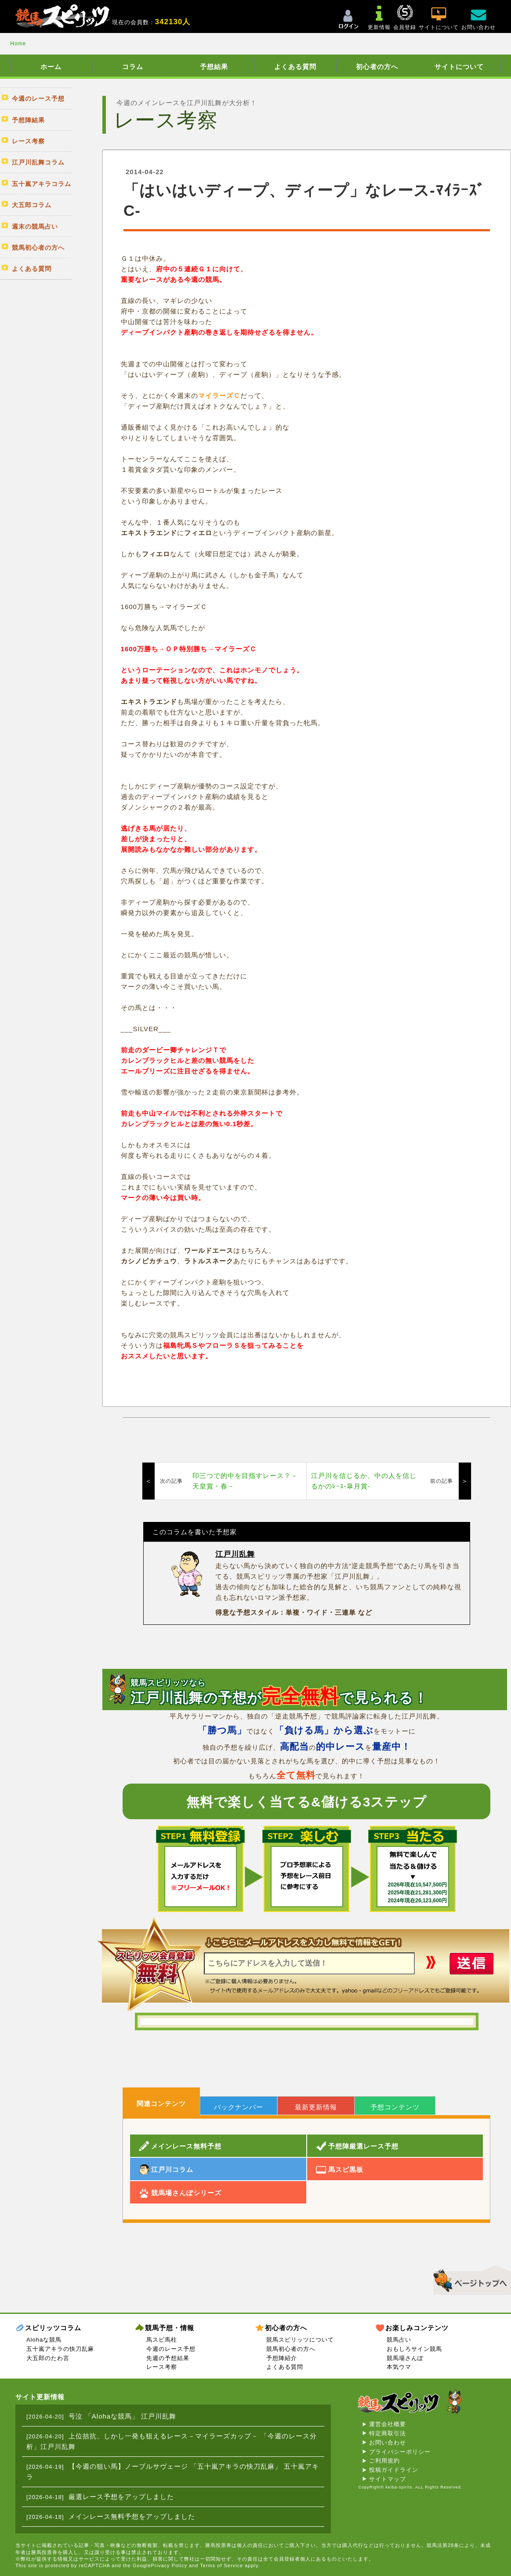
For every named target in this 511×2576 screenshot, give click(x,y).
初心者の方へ (377, 66)
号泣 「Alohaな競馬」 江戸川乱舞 (123, 2416)
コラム (132, 66)
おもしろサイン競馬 (414, 2349)
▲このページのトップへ (469, 2278)
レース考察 (161, 2367)
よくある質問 (295, 66)
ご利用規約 (384, 2460)
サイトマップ (387, 2479)
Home (18, 43)
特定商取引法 (387, 2433)
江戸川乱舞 (235, 1554)
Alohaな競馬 (44, 2339)
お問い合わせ (387, 2442)
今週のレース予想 (171, 2349)
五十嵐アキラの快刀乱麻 (60, 2349)
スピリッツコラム (53, 2328)
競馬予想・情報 (169, 2328)
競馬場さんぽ (405, 2358)
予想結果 (214, 66)
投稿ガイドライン (393, 2470)
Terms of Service (221, 2565)
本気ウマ (399, 2367)
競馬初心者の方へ (290, 2349)
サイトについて (459, 66)
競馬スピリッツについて (300, 2339)
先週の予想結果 (167, 2358)
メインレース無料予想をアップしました (132, 2516)
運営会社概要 (387, 2424)
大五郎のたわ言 (47, 2358)
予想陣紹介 (281, 2358)
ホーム (51, 66)
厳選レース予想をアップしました (121, 2496)
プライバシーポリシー (400, 2451)
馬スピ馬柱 (161, 2339)
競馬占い (399, 2339)
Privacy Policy (169, 2565)
